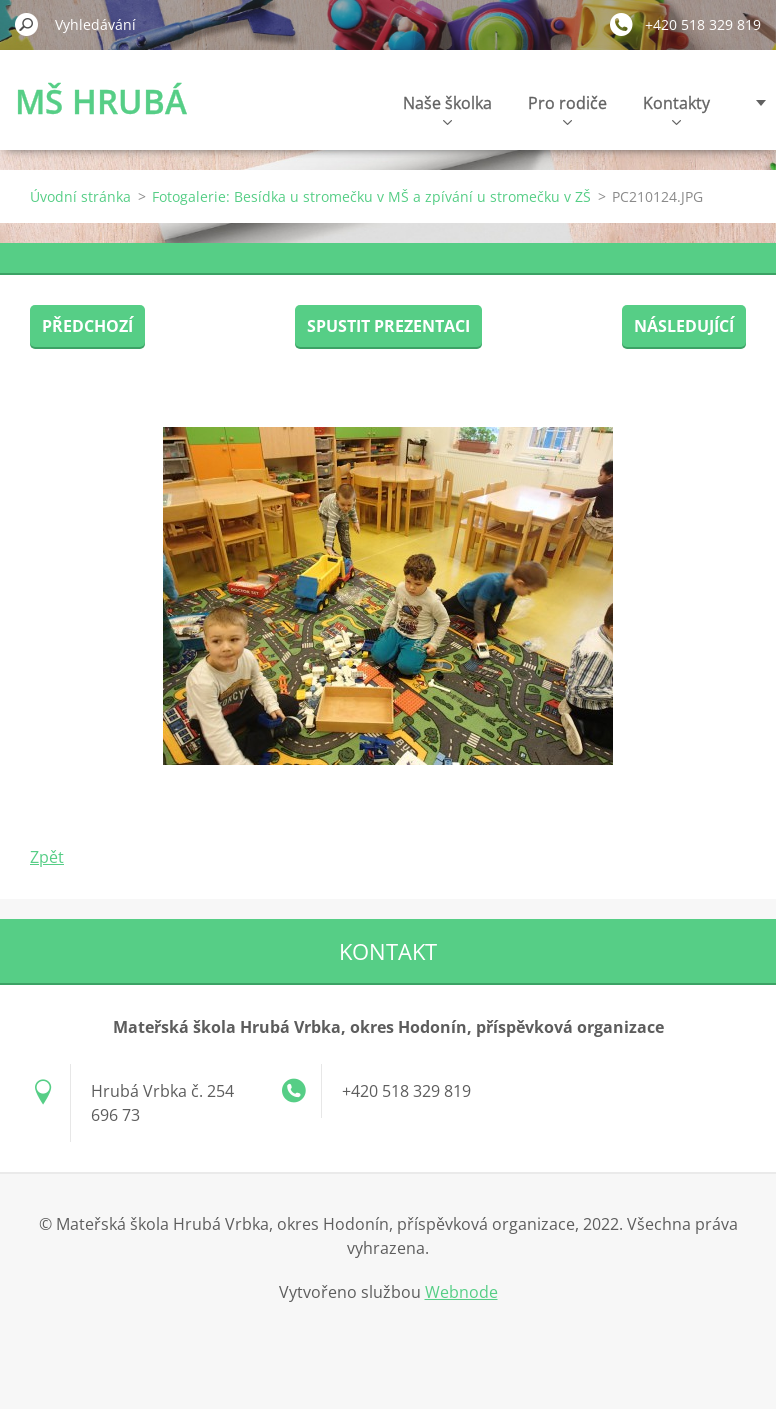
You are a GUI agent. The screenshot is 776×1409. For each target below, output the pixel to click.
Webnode (461, 1292)
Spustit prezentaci (388, 326)
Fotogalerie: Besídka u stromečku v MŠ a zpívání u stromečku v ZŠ (371, 196)
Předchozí (87, 326)
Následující (684, 326)
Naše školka (447, 108)
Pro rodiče (567, 108)
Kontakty (676, 108)
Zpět (47, 857)
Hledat (27, 24)
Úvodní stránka (80, 196)
